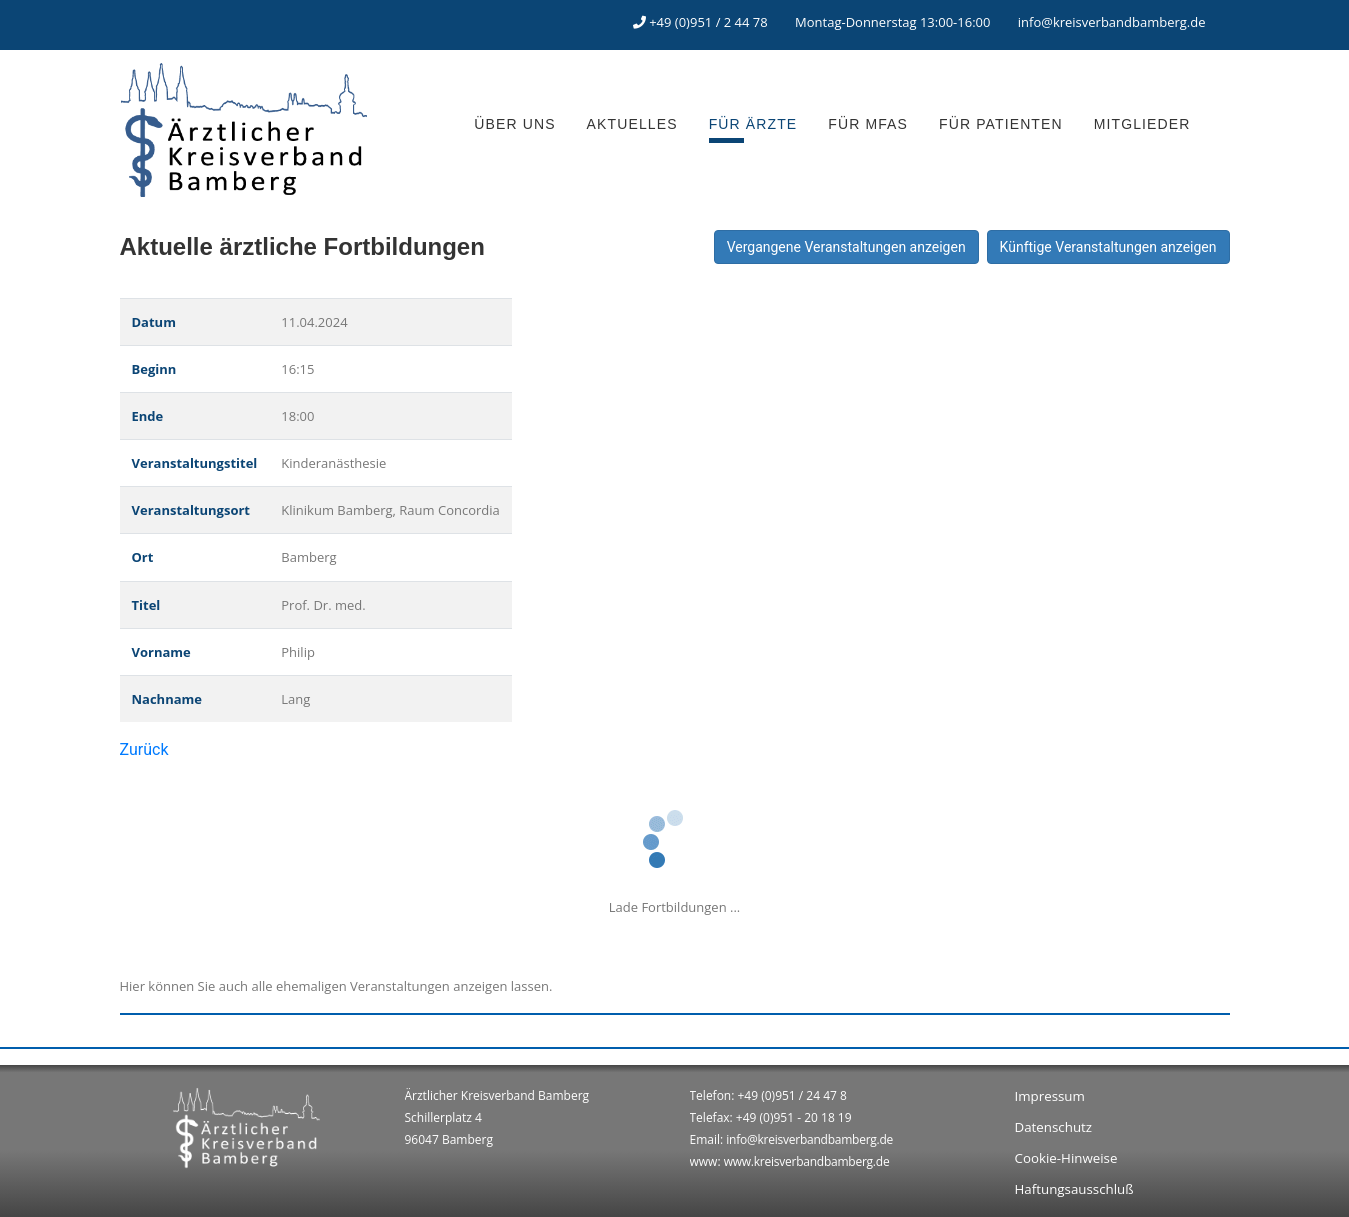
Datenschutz (1054, 1127)
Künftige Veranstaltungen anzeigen (1108, 247)
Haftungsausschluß (1074, 1189)
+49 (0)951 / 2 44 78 (708, 22)
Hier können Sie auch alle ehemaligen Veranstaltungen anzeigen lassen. (336, 986)
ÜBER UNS (514, 124)
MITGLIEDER (1142, 124)
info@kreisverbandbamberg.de (1112, 22)
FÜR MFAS (868, 124)
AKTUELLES (632, 124)
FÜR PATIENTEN (1001, 124)
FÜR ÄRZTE (753, 124)
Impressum (1050, 1096)
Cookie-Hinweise (1066, 1158)
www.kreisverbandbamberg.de (807, 1161)
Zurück (144, 749)
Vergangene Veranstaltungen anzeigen (846, 247)
